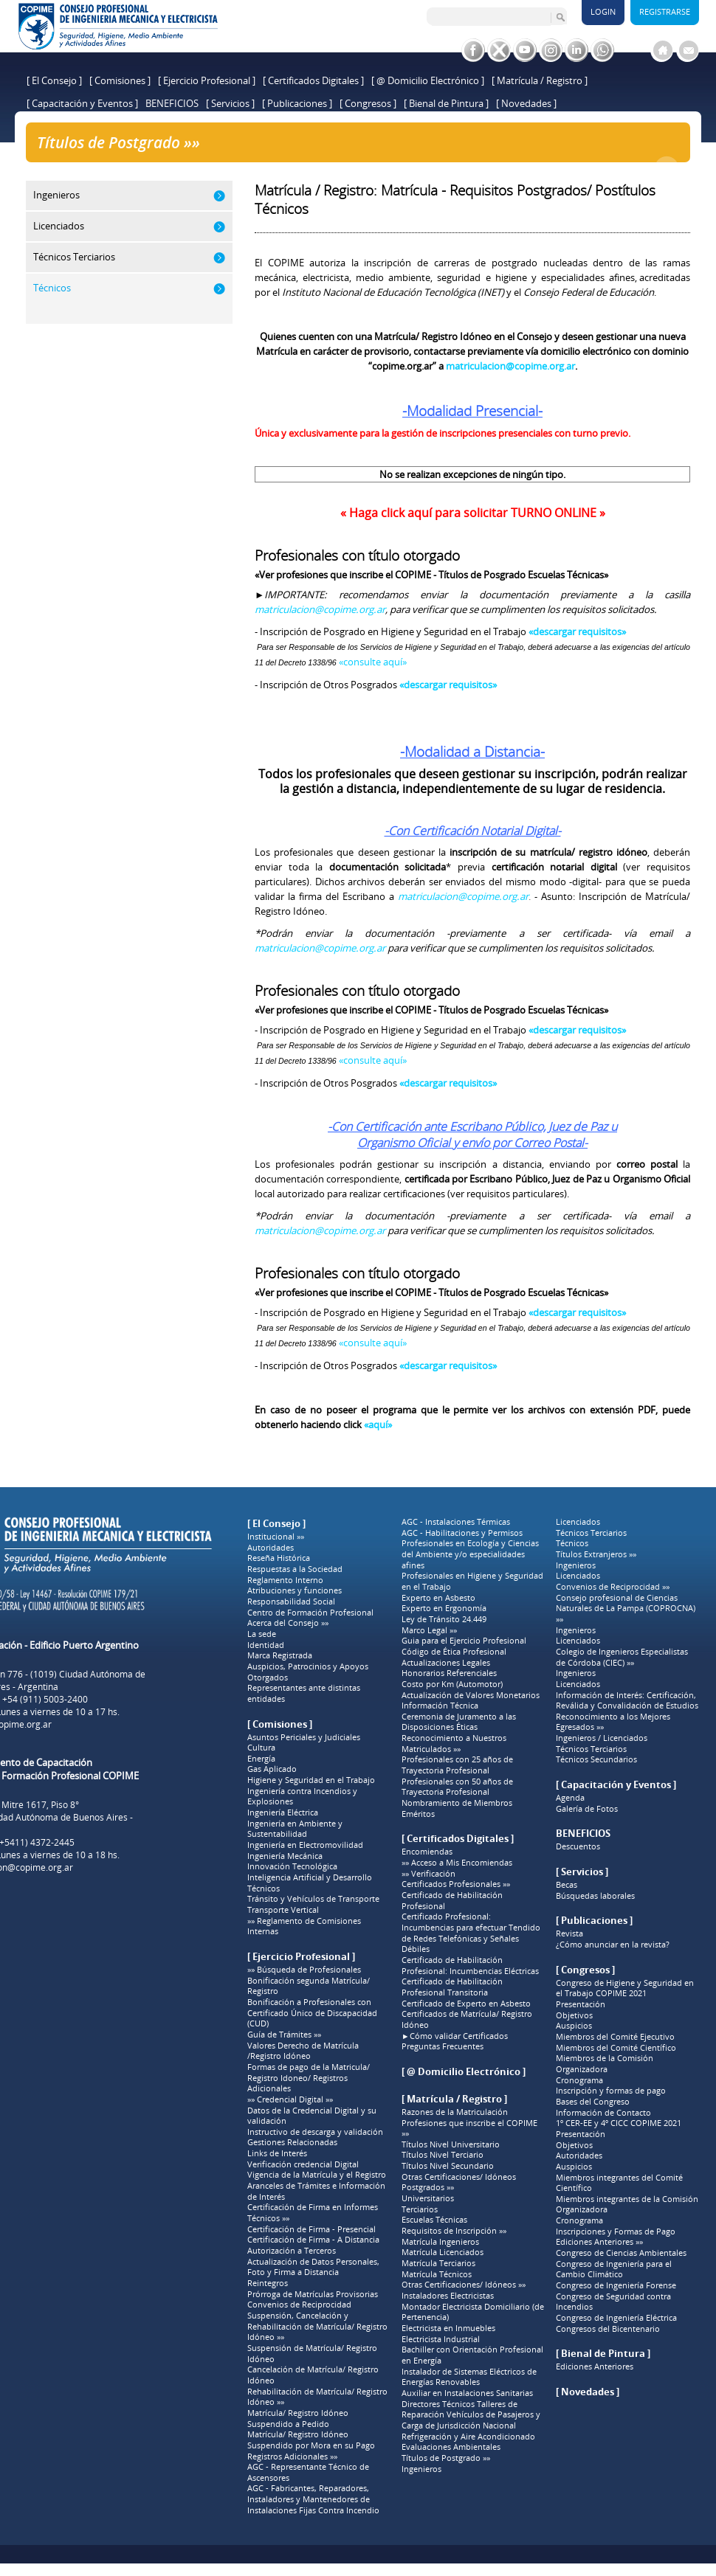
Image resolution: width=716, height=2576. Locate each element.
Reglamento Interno (285, 1580)
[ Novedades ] (526, 103)
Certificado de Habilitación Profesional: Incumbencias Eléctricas (470, 1965)
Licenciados (578, 1522)
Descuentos (578, 1846)
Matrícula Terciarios (438, 2263)
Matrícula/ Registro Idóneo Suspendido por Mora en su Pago (311, 2440)
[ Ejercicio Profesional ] (206, 80)
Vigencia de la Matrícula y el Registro (316, 2175)
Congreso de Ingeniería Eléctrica (616, 2318)
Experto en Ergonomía (444, 1608)
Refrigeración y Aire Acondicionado (468, 2436)
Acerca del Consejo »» (287, 1623)
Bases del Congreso (593, 2102)
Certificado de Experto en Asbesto (466, 2003)
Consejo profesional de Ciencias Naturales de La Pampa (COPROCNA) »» (625, 1608)
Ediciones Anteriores (594, 2366)
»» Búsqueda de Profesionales (304, 1969)
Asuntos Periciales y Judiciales (303, 1737)
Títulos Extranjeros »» (596, 1554)
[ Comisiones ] (120, 80)
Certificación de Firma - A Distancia (313, 2239)
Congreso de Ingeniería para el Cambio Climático (614, 2269)
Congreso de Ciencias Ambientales (621, 2253)
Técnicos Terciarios (591, 1533)
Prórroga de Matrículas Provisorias (312, 2294)
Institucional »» (275, 1536)
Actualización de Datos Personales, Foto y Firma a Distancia (313, 2267)
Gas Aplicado (272, 1769)
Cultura (261, 1747)
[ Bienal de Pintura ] (446, 103)
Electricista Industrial (441, 2339)
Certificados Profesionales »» (456, 1884)
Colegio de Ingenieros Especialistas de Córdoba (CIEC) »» (622, 1657)
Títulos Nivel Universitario (451, 2144)
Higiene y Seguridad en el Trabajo (311, 1780)
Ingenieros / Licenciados (601, 1738)
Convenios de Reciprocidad (299, 2304)
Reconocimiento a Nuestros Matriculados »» (454, 1743)
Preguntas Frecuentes (442, 2046)
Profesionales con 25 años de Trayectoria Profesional (457, 1765)
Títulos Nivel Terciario (442, 2155)
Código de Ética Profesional (454, 1652)
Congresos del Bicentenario (608, 2329)
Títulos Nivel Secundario (448, 2166)
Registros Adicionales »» (292, 2456)
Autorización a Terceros (291, 2251)
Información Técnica (440, 1705)
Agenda (570, 1798)
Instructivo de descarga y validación (315, 2132)
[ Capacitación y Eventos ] (82, 103)
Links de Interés (277, 2153)
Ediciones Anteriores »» (599, 2242)
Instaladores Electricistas (448, 2296)
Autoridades (270, 1548)
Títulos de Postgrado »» (256, 167)
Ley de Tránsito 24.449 (444, 1619)
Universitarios (428, 2198)
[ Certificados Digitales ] (313, 80)
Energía (261, 1758)
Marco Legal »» (429, 1630)
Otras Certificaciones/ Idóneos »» (464, 2284)
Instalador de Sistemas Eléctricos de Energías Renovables (469, 2377)
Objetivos (574, 2015)
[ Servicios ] (230, 103)
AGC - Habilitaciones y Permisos (462, 1533)
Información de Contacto (603, 2113)
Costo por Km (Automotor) (452, 1684)
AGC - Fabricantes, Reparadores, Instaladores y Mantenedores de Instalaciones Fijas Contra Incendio (313, 2499)
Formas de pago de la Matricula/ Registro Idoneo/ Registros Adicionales (308, 2078)
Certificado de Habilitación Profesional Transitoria (452, 1987)
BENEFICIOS (172, 103)
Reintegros (267, 2283)
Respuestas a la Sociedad (294, 1569)
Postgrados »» (428, 2187)
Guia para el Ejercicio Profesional (464, 1640)
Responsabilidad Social (291, 1601)
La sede (261, 1634)
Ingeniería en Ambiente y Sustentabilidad (294, 1829)
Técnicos (263, 1888)
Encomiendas (427, 1851)
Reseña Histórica (278, 1558)
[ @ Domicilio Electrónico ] (427, 80)
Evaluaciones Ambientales (451, 2447)
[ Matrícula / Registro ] (540, 80)
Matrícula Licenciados (442, 2252)
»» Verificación (428, 1874)
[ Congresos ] (368, 103)
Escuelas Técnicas (434, 2220)
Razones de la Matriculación (455, 2112)
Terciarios (420, 2209)
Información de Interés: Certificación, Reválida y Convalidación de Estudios (627, 1700)
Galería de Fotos (587, 1809)
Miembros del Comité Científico (616, 2048)
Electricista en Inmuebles (448, 2328)
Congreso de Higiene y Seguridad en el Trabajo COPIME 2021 (625, 1988)
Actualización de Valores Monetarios (471, 1695)
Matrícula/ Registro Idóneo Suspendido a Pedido (297, 2418)
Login (603, 11)
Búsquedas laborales (595, 1896)
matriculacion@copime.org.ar (320, 609)
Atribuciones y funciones (294, 1590)
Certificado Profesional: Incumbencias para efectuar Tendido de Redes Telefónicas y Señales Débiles (471, 1932)
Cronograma (579, 2080)
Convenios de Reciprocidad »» (612, 1587)
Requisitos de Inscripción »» (454, 2231)
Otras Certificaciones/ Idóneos (459, 2177)
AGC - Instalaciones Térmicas (456, 1522)
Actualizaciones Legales (446, 1663)
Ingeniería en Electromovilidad (305, 1845)
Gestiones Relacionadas (292, 2142)
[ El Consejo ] (54, 80)
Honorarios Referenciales (449, 1673)
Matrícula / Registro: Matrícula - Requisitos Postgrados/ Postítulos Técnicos (481, 167)
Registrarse (664, 11)
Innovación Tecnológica (292, 1866)
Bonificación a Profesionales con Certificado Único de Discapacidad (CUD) (312, 2013)
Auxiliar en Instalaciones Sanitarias (467, 2393)
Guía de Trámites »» (284, 2034)
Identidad (265, 1645)
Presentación (580, 2004)
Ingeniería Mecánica (285, 1856)
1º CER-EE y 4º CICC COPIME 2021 (618, 2123)
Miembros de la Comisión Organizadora (604, 2063)
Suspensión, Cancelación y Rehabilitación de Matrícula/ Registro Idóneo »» (317, 2326)
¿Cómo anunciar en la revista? (612, 1944)
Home (184, 167)
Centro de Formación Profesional (310, 1612)
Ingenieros (421, 2469)
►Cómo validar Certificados (455, 2036)
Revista (569, 1933)
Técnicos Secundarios (596, 1759)
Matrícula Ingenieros (440, 2242)
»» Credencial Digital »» (290, 2099)
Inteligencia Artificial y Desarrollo (309, 1877)
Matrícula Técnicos (437, 2274)
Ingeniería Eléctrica (282, 1812)
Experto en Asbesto (438, 1598)
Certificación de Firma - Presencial (311, 2229)
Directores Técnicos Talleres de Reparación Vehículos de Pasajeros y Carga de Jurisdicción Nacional (471, 2415)
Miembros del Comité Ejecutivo (615, 2037)
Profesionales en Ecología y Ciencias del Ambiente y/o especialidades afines (470, 1554)
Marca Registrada (279, 1655)
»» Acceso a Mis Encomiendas (457, 1862)
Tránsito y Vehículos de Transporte (313, 1899)
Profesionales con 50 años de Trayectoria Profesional (457, 1787)
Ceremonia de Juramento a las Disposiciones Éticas (459, 1722)
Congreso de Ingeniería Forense (616, 2285)
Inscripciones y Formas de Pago (615, 2231)
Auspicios (574, 2026)
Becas (566, 1885)
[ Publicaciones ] (297, 103)
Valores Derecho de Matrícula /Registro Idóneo (303, 2051)
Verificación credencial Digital (303, 2164)
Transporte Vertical (283, 1910)
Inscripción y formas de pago (611, 2090)
